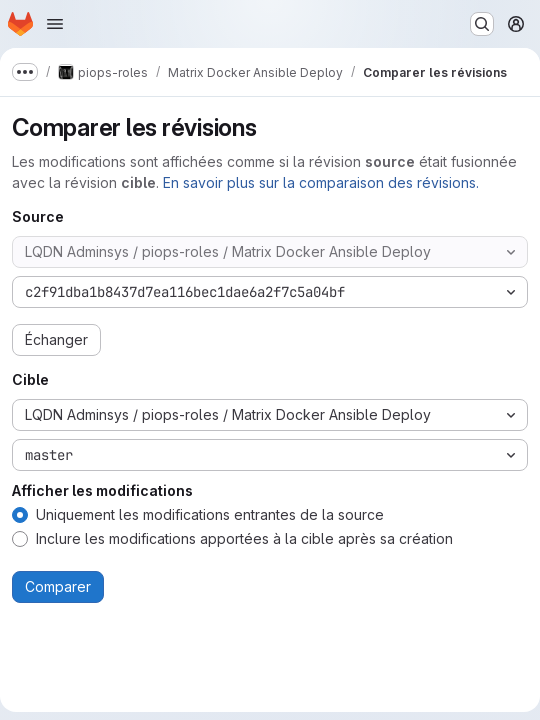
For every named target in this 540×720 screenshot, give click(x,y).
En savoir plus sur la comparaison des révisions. (321, 182)
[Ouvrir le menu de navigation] (55, 24)
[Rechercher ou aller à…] (482, 24)
